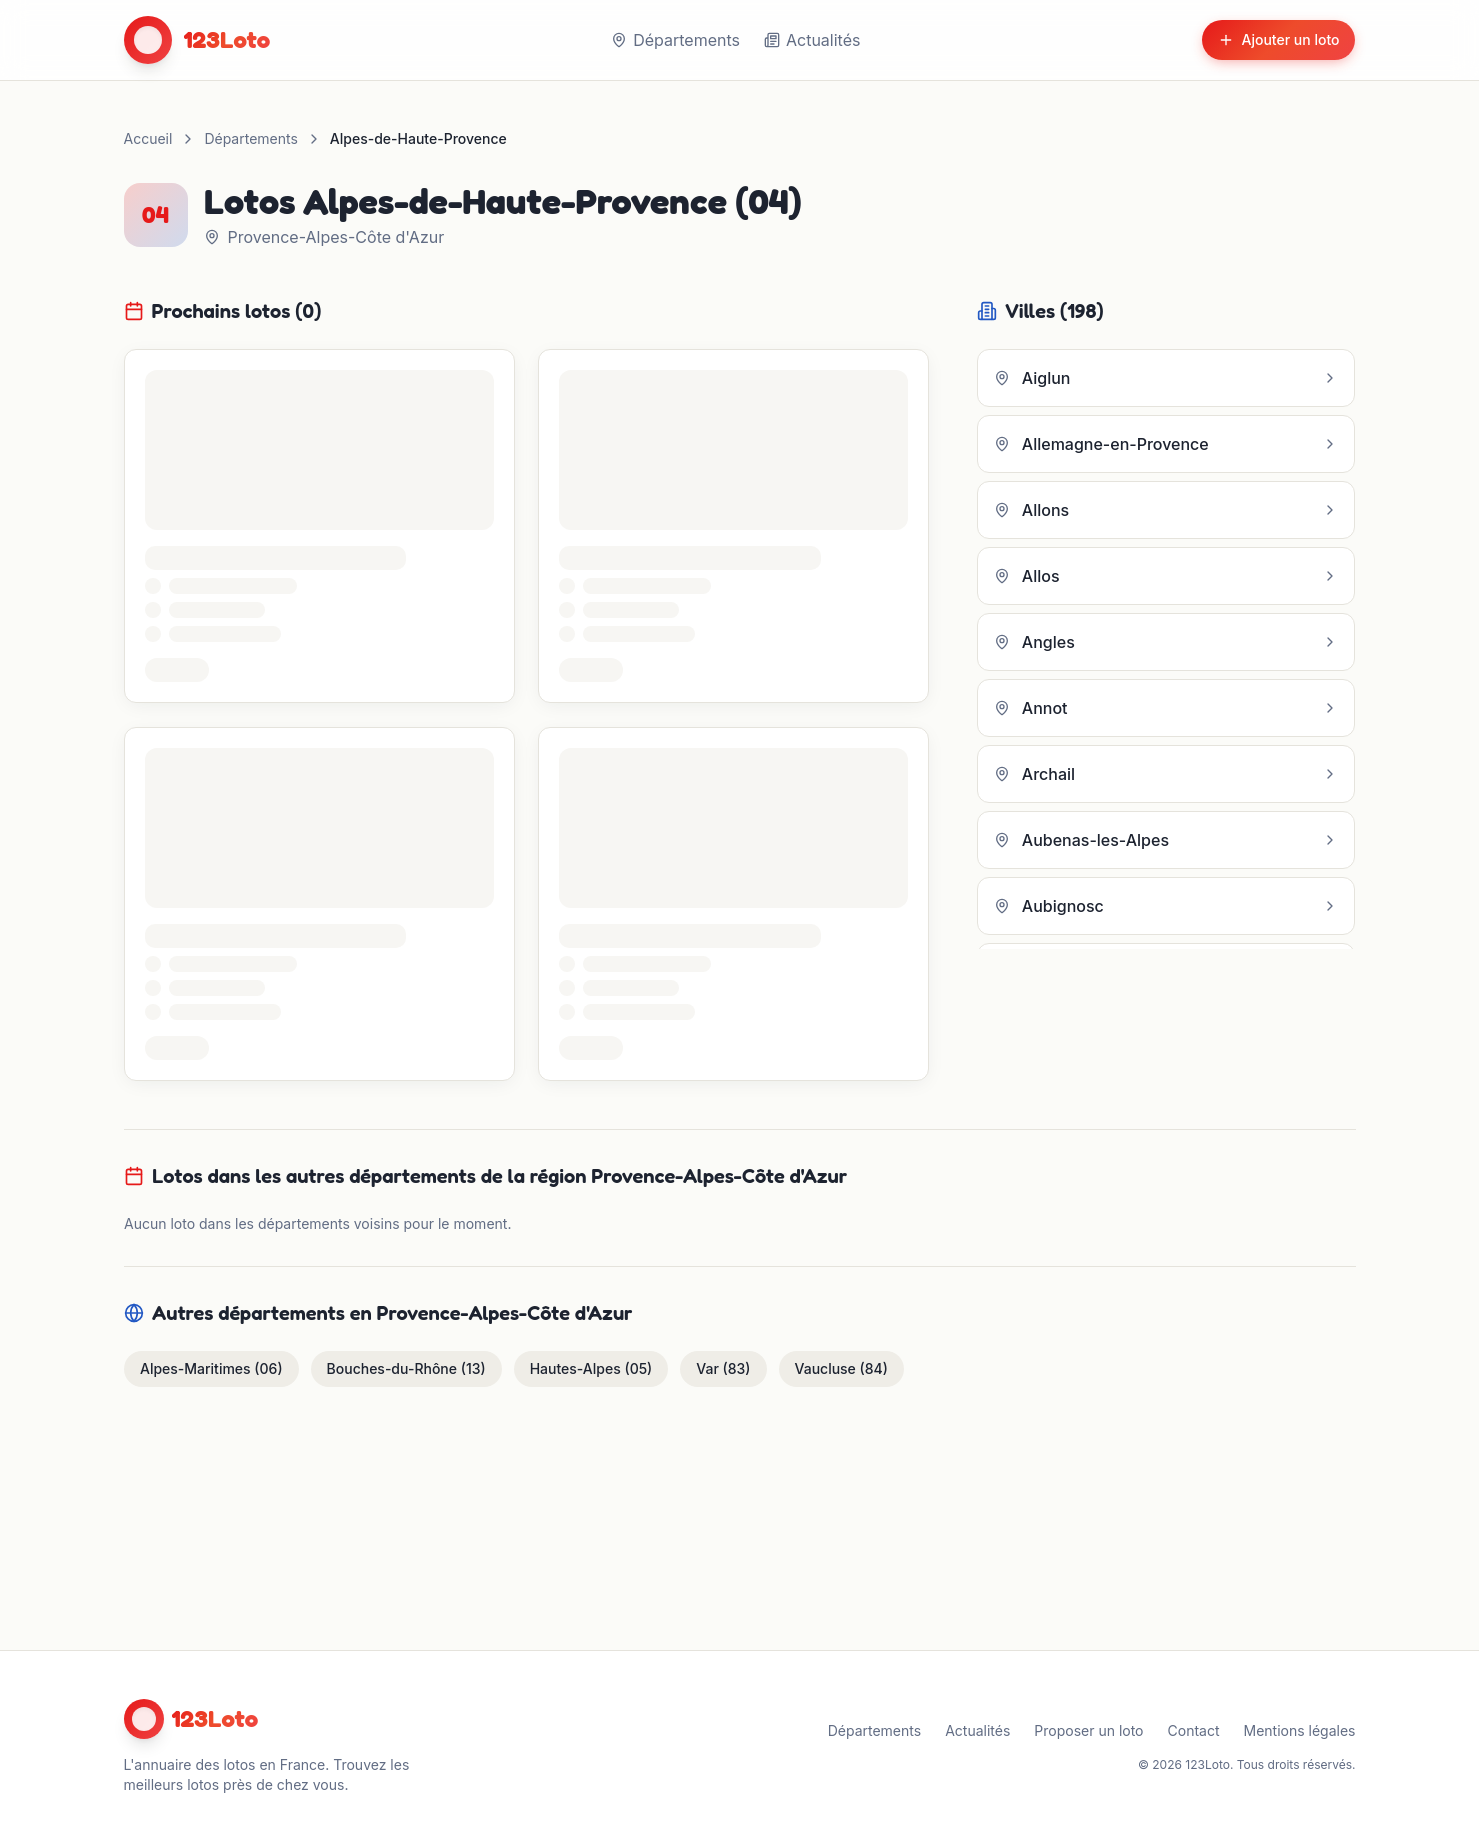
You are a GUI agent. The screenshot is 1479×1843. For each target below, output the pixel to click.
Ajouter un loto (1279, 39)
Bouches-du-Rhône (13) (405, 1368)
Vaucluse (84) (840, 1368)
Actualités (812, 40)
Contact (1194, 1730)
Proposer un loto (1088, 1730)
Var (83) (723, 1368)
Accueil (148, 138)
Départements (675, 40)
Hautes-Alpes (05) (590, 1368)
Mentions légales (1300, 1730)
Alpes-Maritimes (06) (211, 1368)
